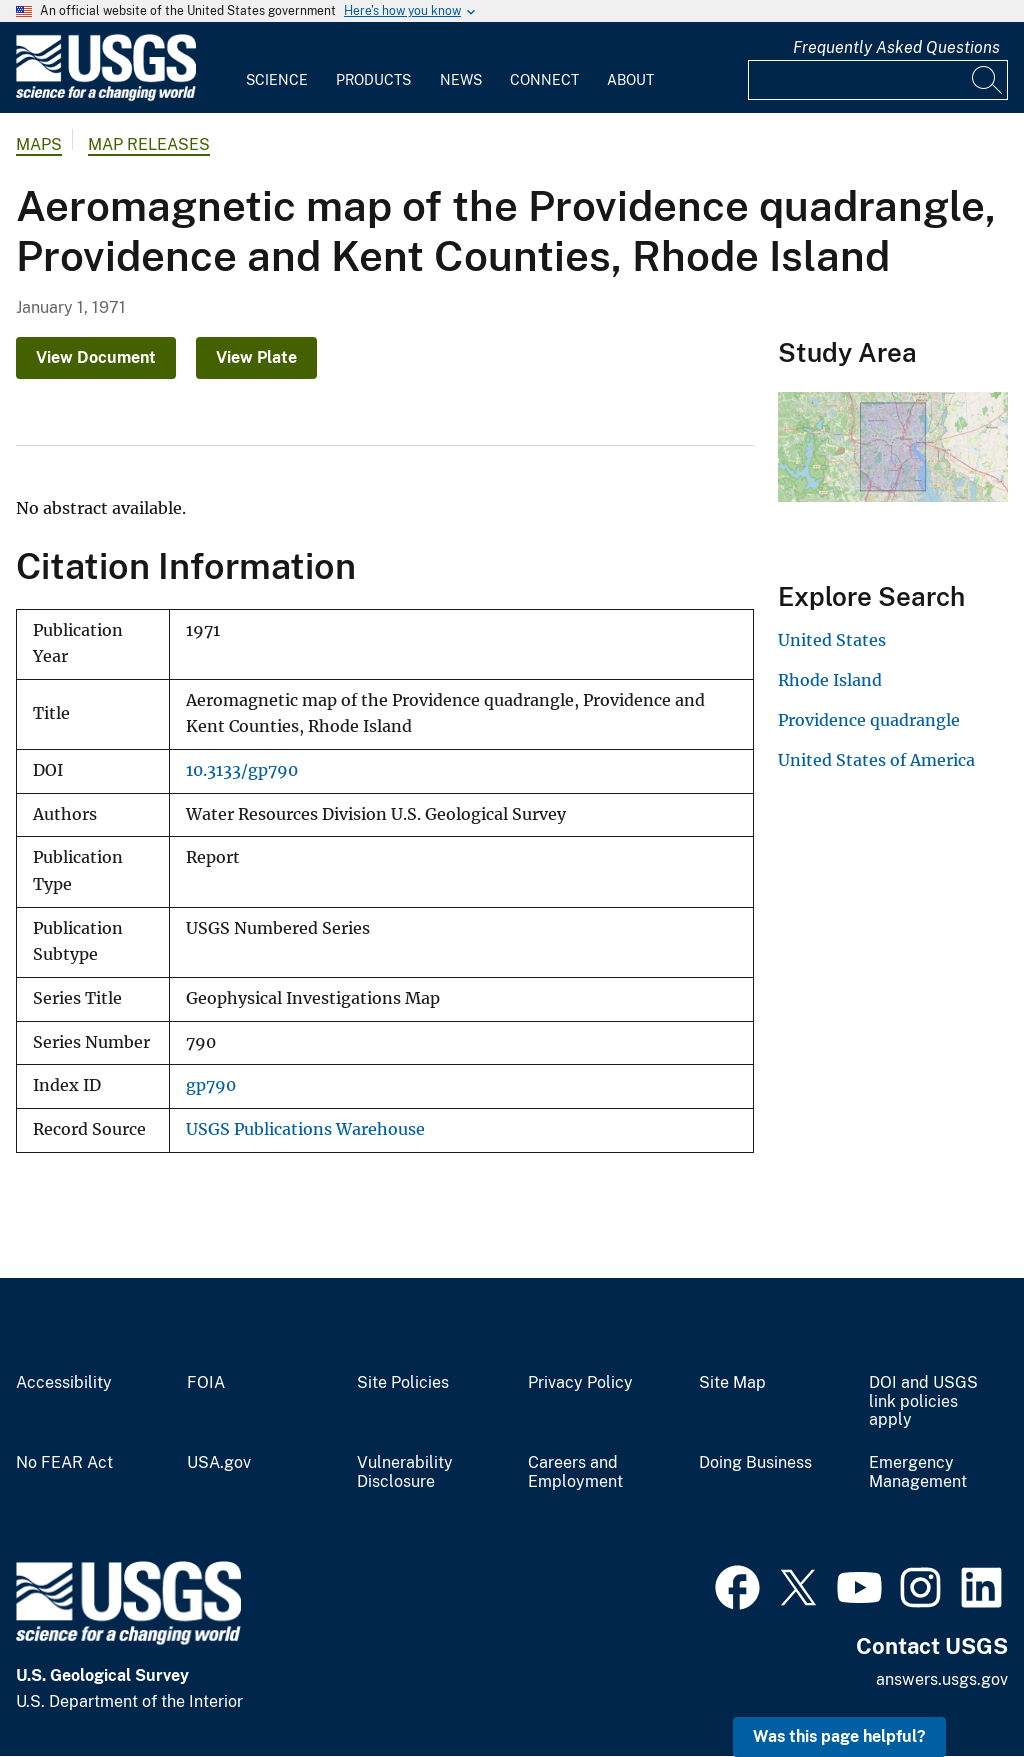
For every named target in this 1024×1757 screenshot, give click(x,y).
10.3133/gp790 (242, 770)
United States (832, 640)
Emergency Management (918, 1472)
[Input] (878, 80)
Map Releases (149, 144)
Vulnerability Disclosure (405, 1472)
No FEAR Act (64, 1463)
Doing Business (755, 1463)
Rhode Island (830, 680)
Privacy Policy (580, 1383)
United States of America (876, 760)
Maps (39, 144)
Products (373, 80)
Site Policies (403, 1383)
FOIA (206, 1383)
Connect (544, 80)
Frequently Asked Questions (896, 47)
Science (277, 80)
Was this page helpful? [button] (839, 1736)
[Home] (106, 96)
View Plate (256, 357)
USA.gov (219, 1463)
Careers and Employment (575, 1472)
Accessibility (64, 1383)
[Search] (988, 80)
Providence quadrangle (869, 720)
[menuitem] (277, 68)
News (461, 80)
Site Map (732, 1383)
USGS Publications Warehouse (305, 1129)
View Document (96, 357)
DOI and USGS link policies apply (923, 1402)
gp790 (211, 1085)
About (630, 80)
